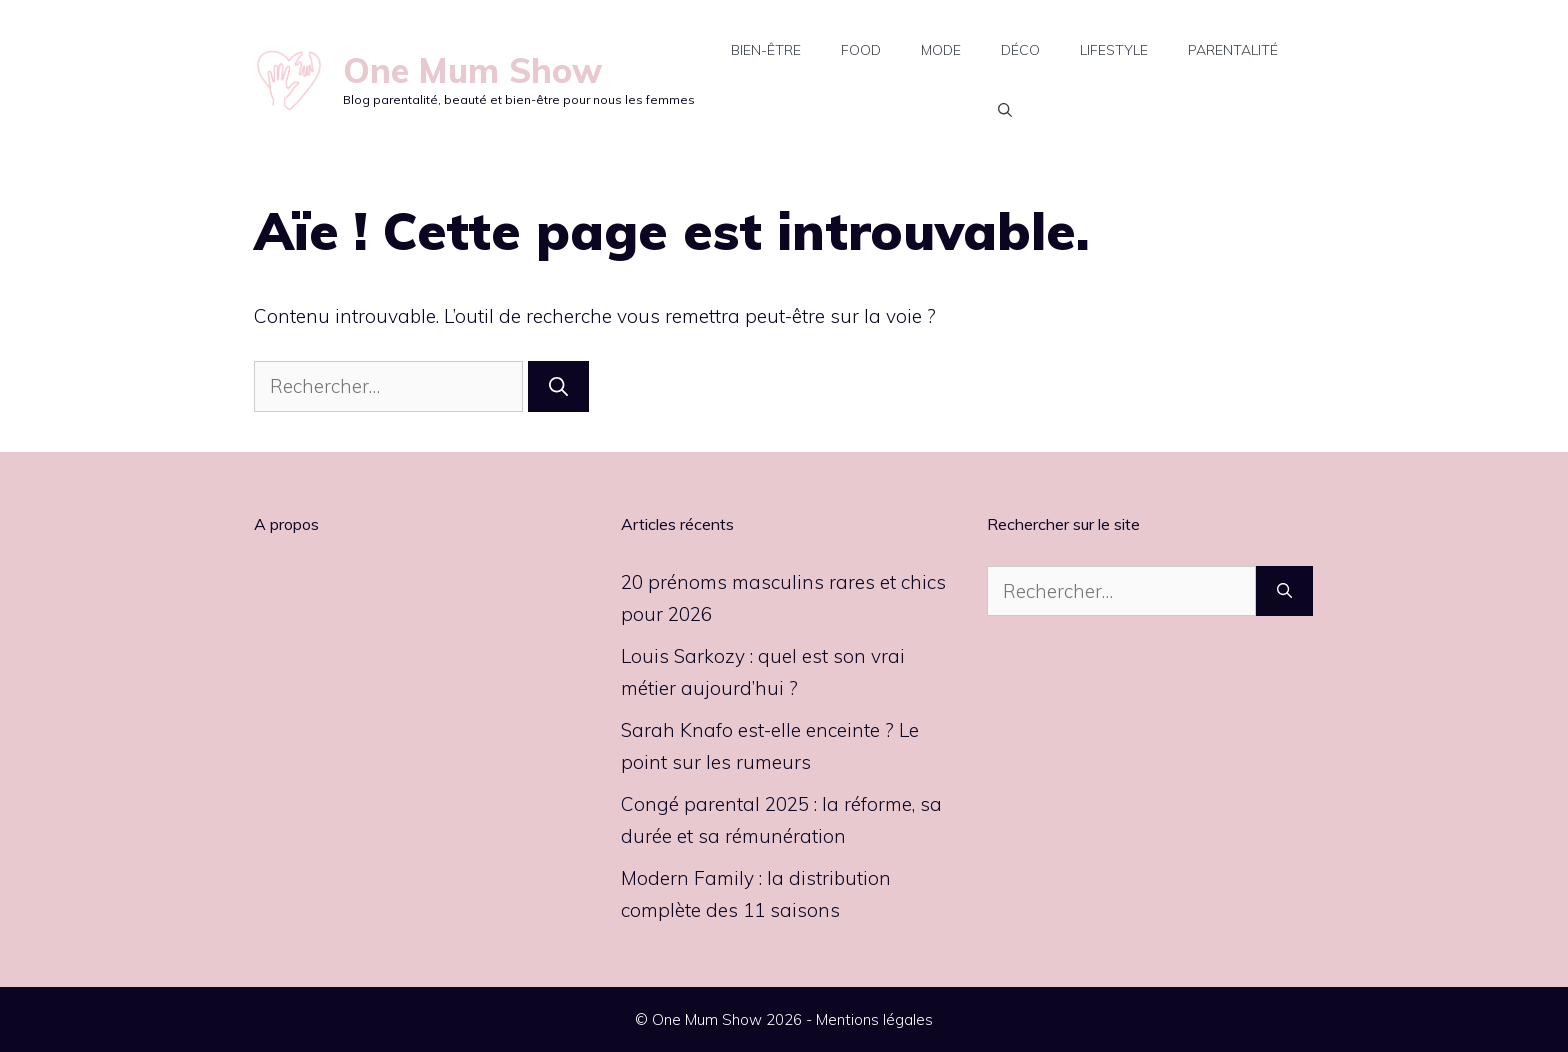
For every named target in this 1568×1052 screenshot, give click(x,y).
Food (861, 50)
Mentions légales (874, 1019)
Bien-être (766, 50)
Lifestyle (1114, 50)
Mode (941, 50)
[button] (1005, 110)
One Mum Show (472, 70)
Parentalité (1233, 50)
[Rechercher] (558, 386)
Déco (1020, 50)
